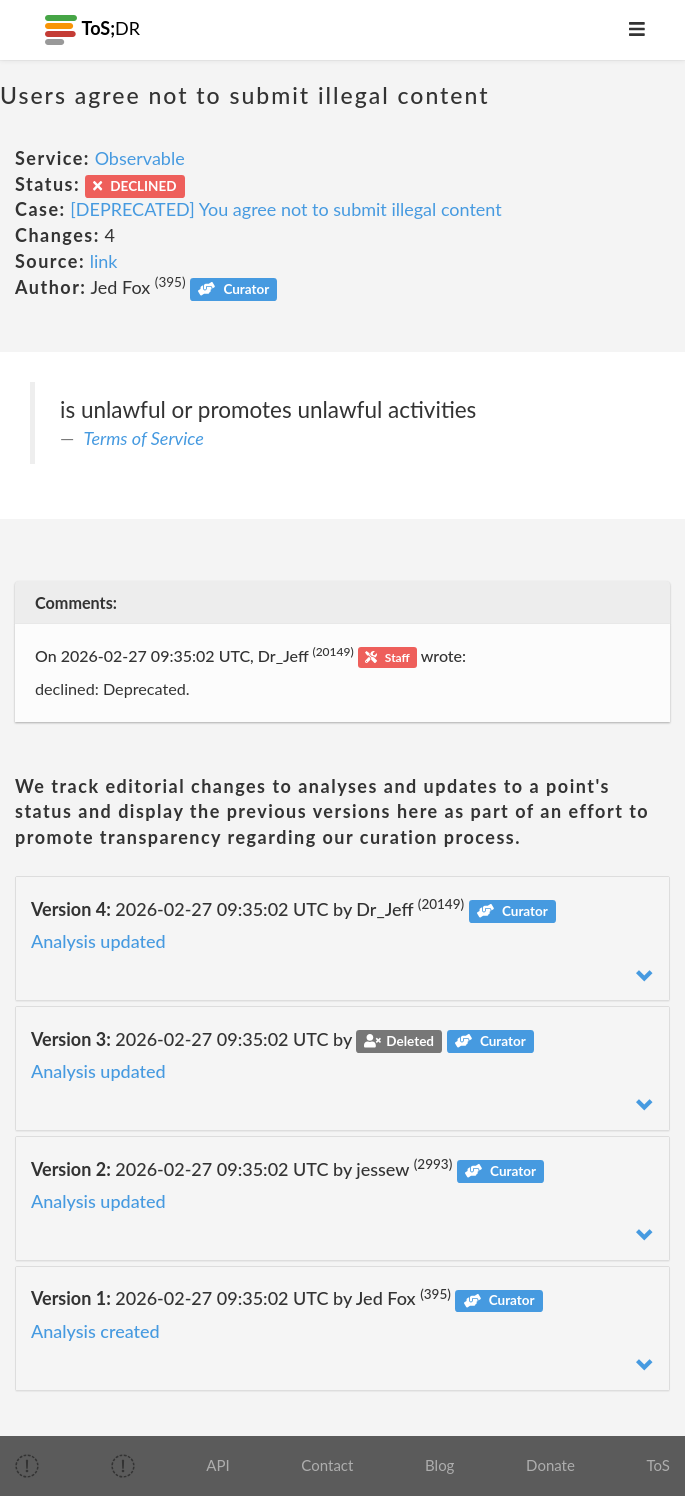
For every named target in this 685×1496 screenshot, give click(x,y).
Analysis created (95, 1331)
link (104, 261)
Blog (439, 1465)
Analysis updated (98, 941)
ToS (658, 1465)
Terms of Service (144, 438)
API (217, 1465)
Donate (550, 1465)
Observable (140, 158)
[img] (27, 1466)
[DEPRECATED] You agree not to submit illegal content (285, 209)
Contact (327, 1465)
